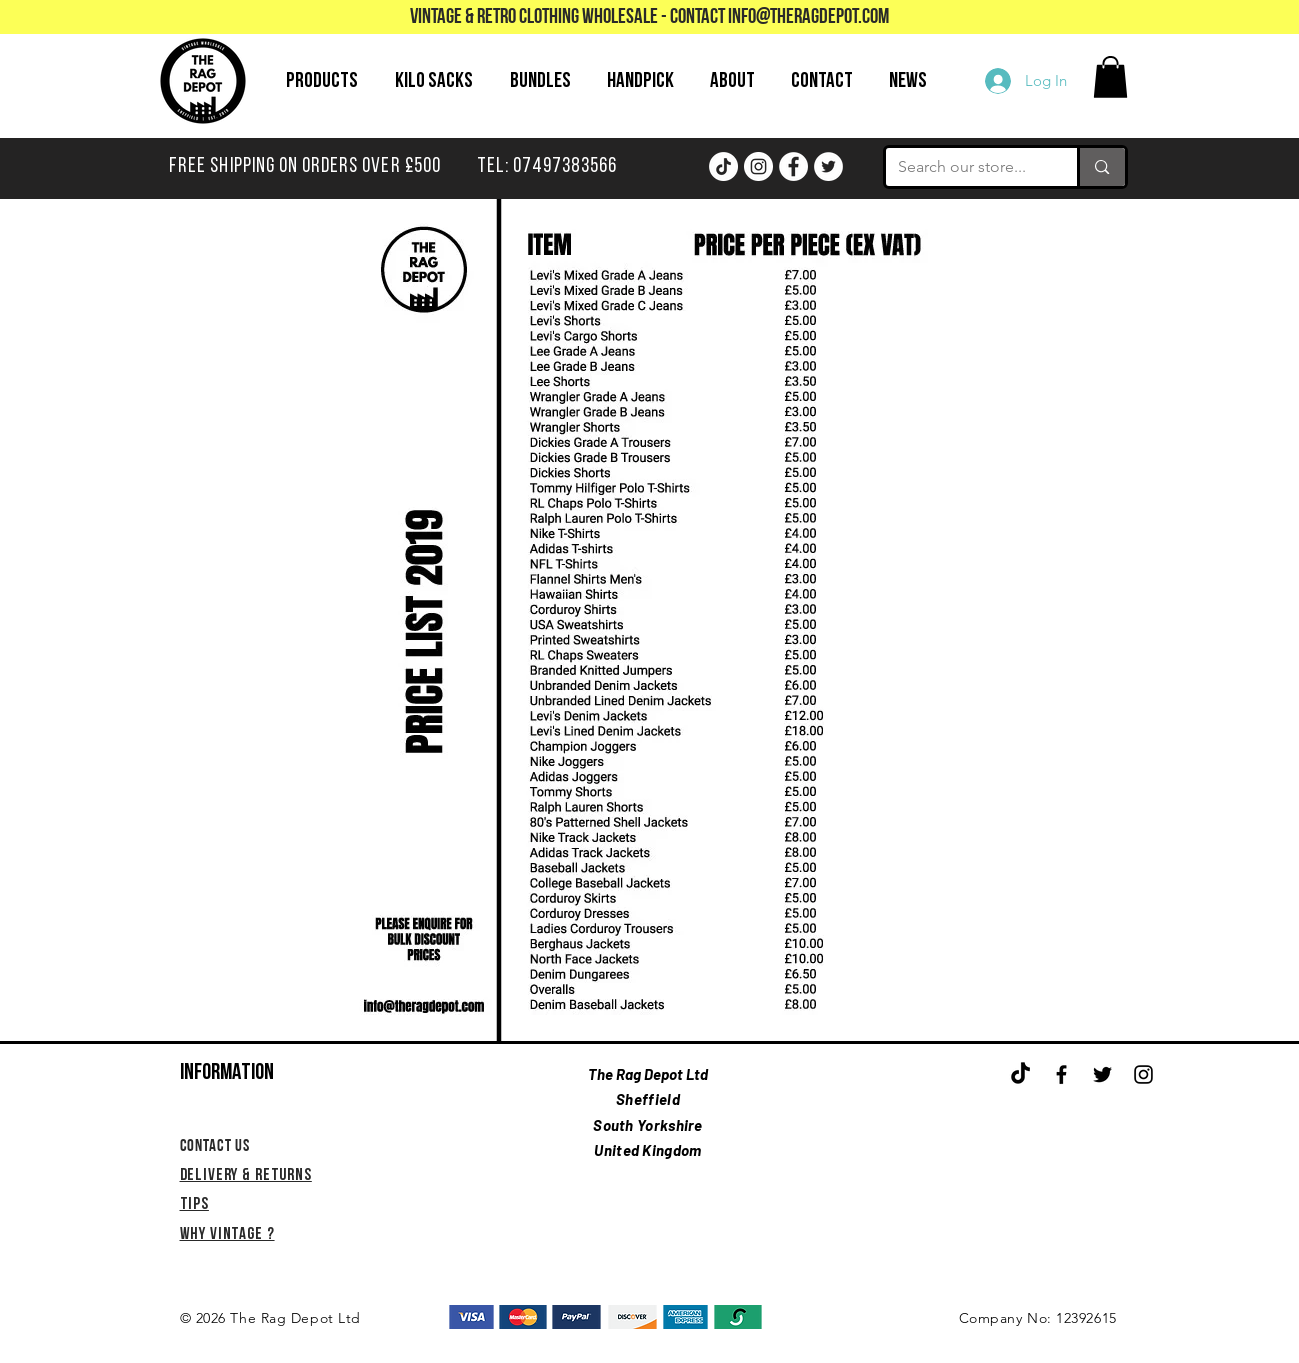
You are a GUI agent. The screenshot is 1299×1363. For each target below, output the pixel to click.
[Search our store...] (967, 167)
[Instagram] (758, 166)
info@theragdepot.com (808, 17)
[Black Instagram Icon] (1143, 1074)
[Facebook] (793, 166)
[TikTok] (723, 166)
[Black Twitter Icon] (1102, 1074)
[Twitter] (828, 166)
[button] (1110, 77)
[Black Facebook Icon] (1061, 1074)
